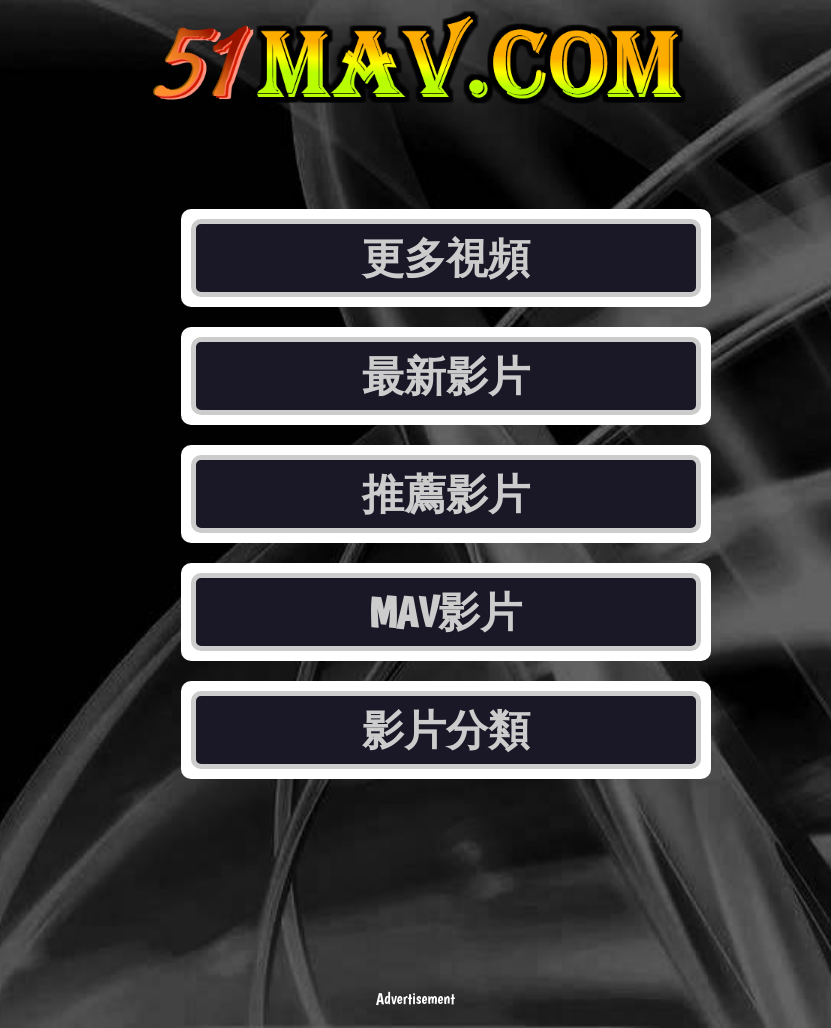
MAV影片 (445, 612)
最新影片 (446, 376)
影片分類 (446, 730)
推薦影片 (446, 494)
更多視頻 (446, 258)
